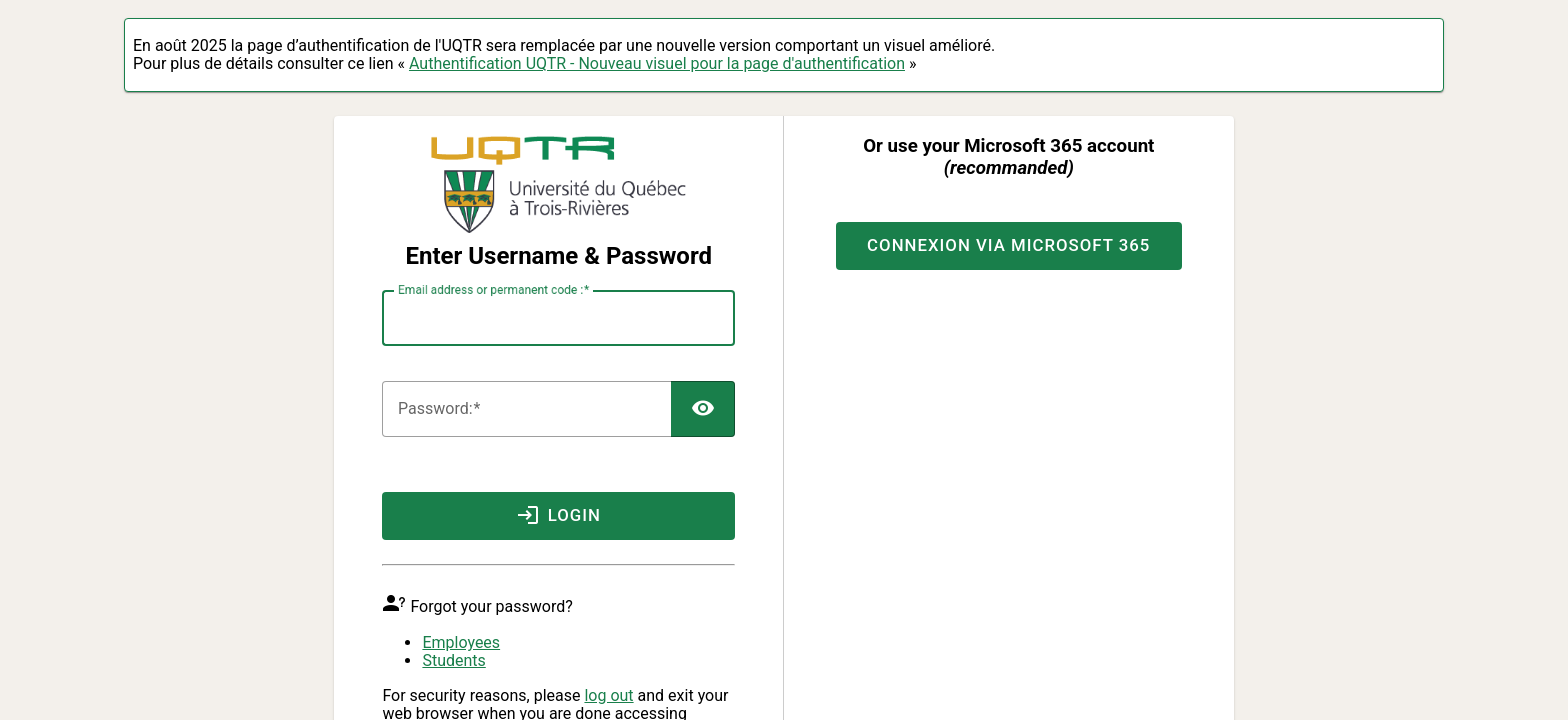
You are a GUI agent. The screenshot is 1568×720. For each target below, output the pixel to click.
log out (608, 695)
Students (453, 660)
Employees (461, 642)
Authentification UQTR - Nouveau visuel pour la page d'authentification (657, 63)
